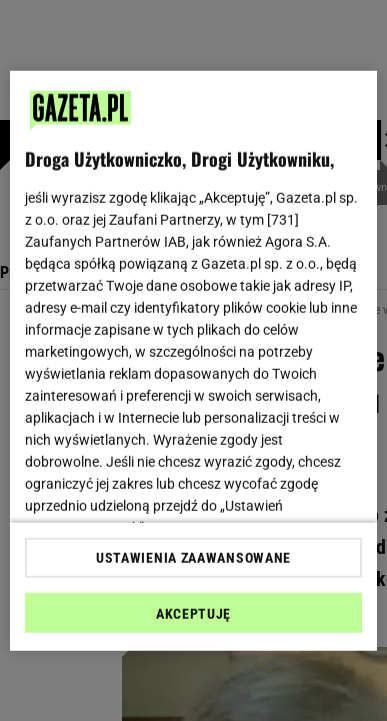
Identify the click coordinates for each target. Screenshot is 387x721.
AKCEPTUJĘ (193, 614)
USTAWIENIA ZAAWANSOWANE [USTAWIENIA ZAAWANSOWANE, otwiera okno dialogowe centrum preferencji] (193, 558)
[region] (194, 360)
